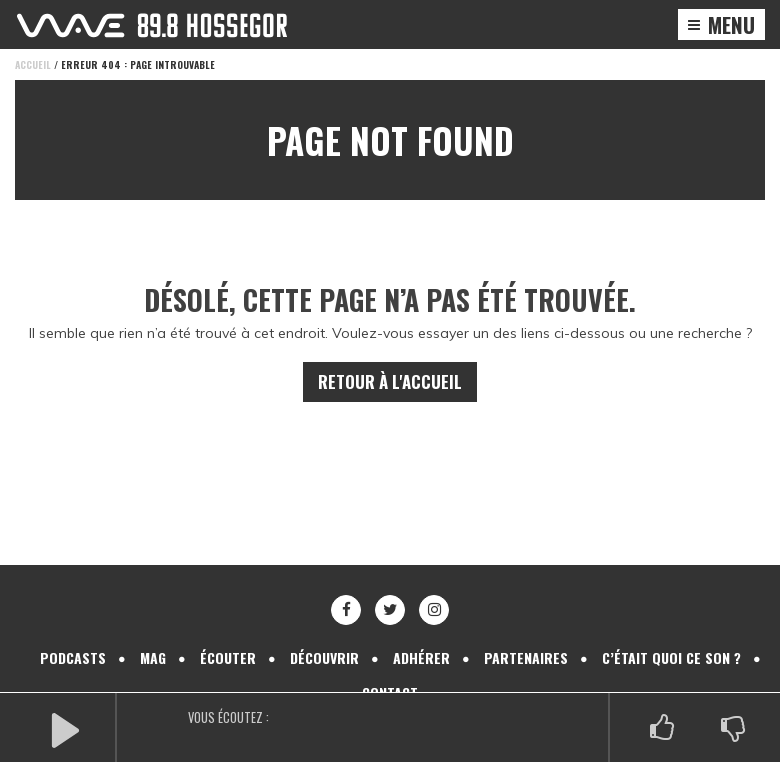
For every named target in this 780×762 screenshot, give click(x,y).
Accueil (33, 64)
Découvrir (324, 636)
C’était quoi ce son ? (671, 636)
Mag (153, 636)
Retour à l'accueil (390, 360)
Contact (390, 671)
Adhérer (421, 636)
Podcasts (73, 636)
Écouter (228, 636)
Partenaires (526, 636)
